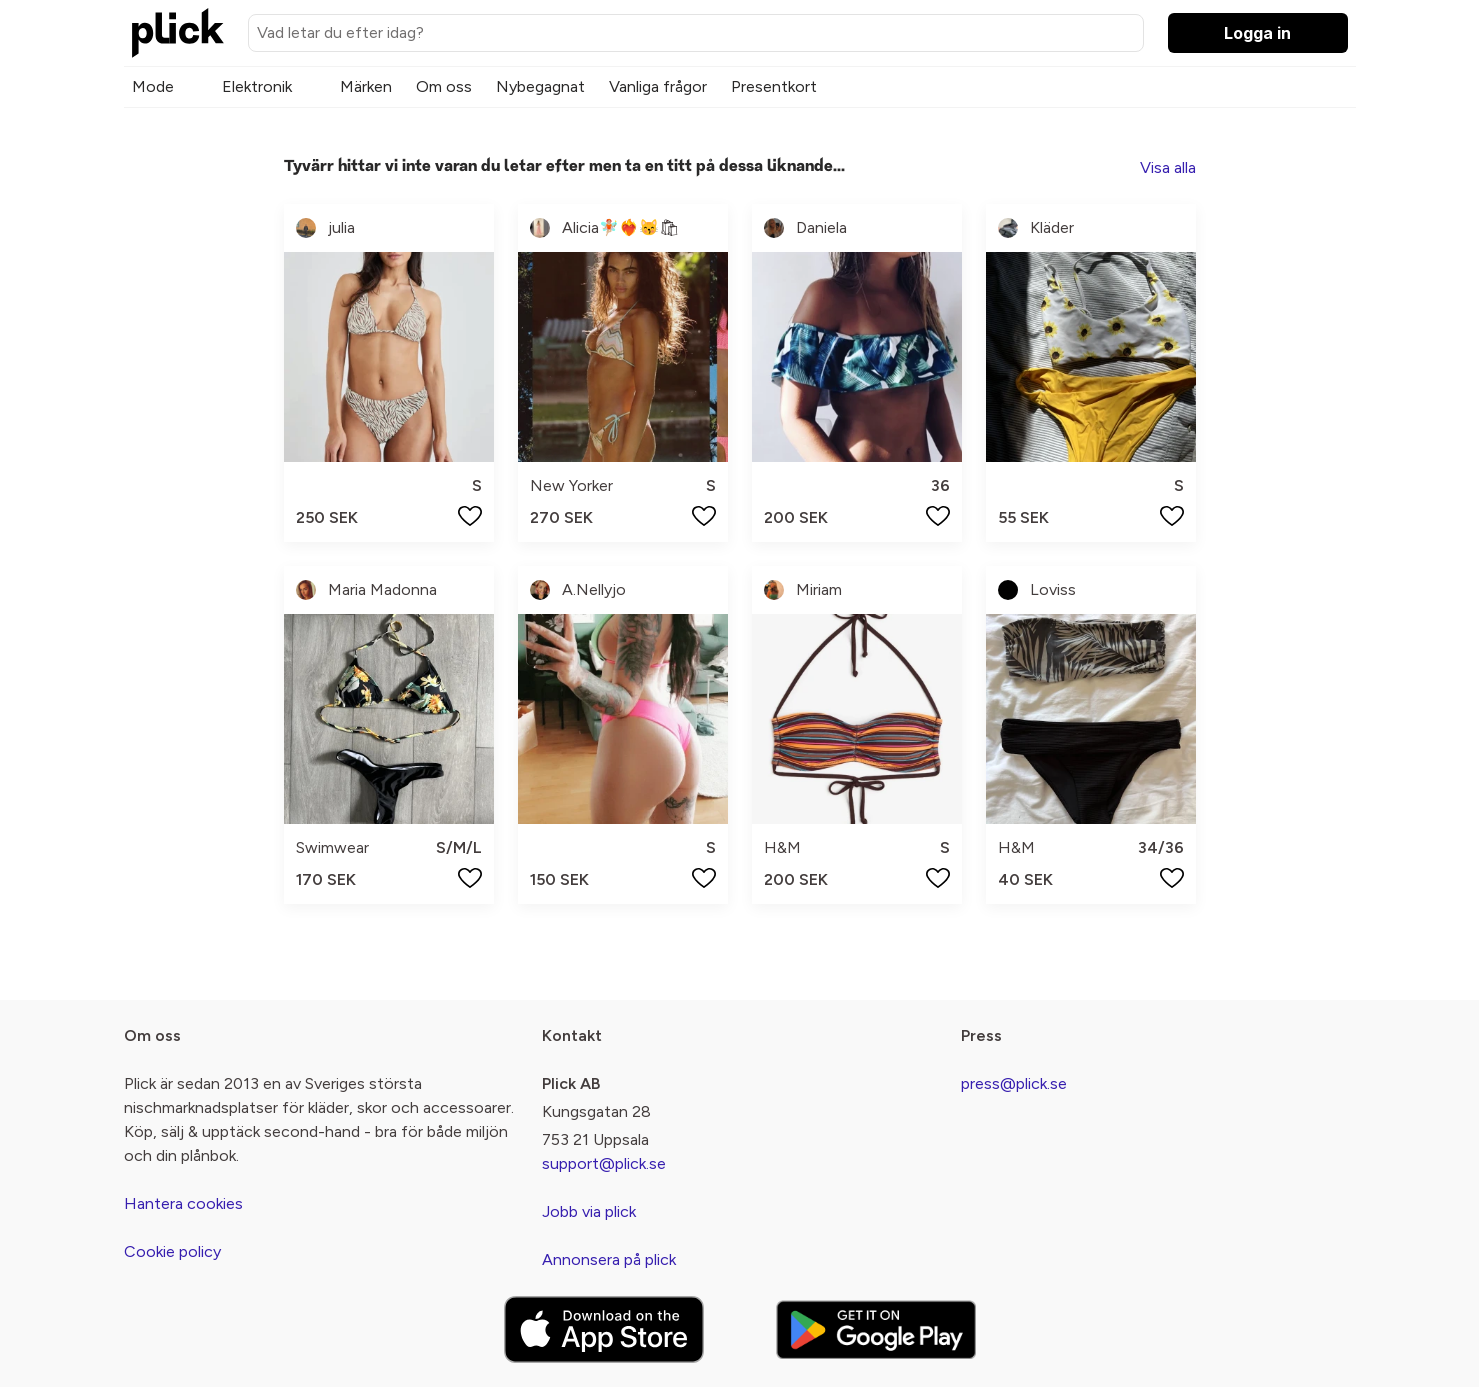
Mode (153, 86)
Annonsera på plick (609, 1259)
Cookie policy (172, 1251)
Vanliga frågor (658, 86)
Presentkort (774, 86)
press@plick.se (1014, 1083)
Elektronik (257, 86)
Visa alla (1168, 167)
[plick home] (178, 33)
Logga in (1257, 33)
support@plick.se (604, 1163)
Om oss (444, 86)
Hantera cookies (183, 1203)
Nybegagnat (540, 86)
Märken (366, 86)
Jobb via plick (589, 1211)
